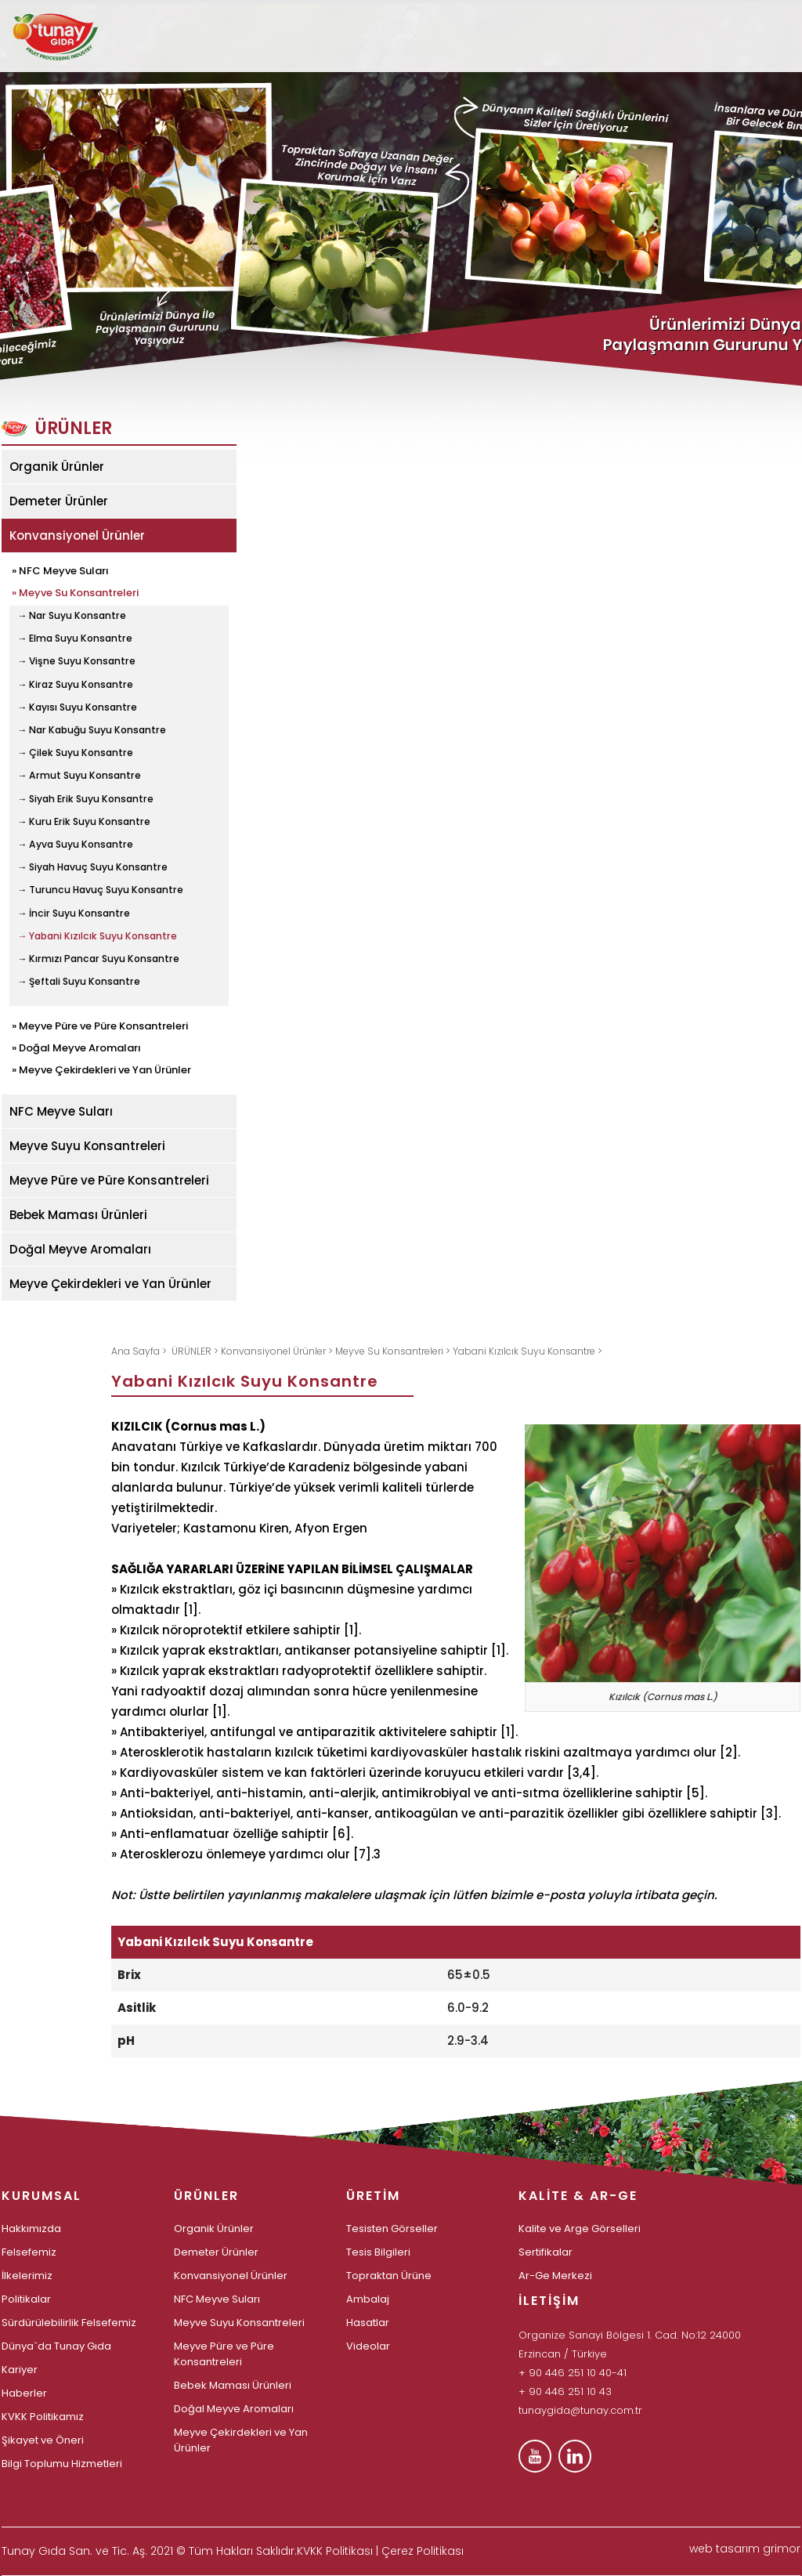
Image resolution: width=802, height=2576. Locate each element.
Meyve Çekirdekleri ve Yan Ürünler (110, 1283)
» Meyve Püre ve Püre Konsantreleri (100, 1024)
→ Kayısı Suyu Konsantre (77, 707)
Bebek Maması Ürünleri (78, 1215)
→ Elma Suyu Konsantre (74, 638)
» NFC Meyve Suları (60, 569)
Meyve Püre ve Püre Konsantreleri (109, 1180)
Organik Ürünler (56, 466)
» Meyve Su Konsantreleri (75, 591)
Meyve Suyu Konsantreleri (87, 1146)
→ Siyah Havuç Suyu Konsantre (92, 867)
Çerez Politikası (422, 2551)
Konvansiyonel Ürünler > (278, 1351)
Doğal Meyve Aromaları (80, 1249)
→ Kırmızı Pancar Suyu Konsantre (98, 959)
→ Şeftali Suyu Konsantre (78, 981)
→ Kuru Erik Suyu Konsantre (83, 822)
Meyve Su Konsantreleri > (394, 1351)
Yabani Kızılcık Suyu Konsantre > (527, 1351)
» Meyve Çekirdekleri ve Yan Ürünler (101, 1068)
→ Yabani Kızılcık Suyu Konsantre (97, 936)
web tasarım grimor (744, 2548)
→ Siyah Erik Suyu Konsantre (85, 799)
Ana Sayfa (136, 1351)
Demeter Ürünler (58, 501)
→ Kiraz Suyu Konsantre (75, 684)
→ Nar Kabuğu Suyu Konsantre (91, 730)
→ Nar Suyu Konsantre (71, 616)
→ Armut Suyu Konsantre (79, 775)
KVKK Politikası (335, 2551)
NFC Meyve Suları (61, 1111)
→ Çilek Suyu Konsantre (75, 753)
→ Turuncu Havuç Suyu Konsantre (100, 890)
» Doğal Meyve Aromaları (76, 1046)
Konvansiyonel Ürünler (77, 535)
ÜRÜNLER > (196, 1351)
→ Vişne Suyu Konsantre (76, 661)
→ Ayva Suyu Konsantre (75, 844)
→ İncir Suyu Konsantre (73, 913)
